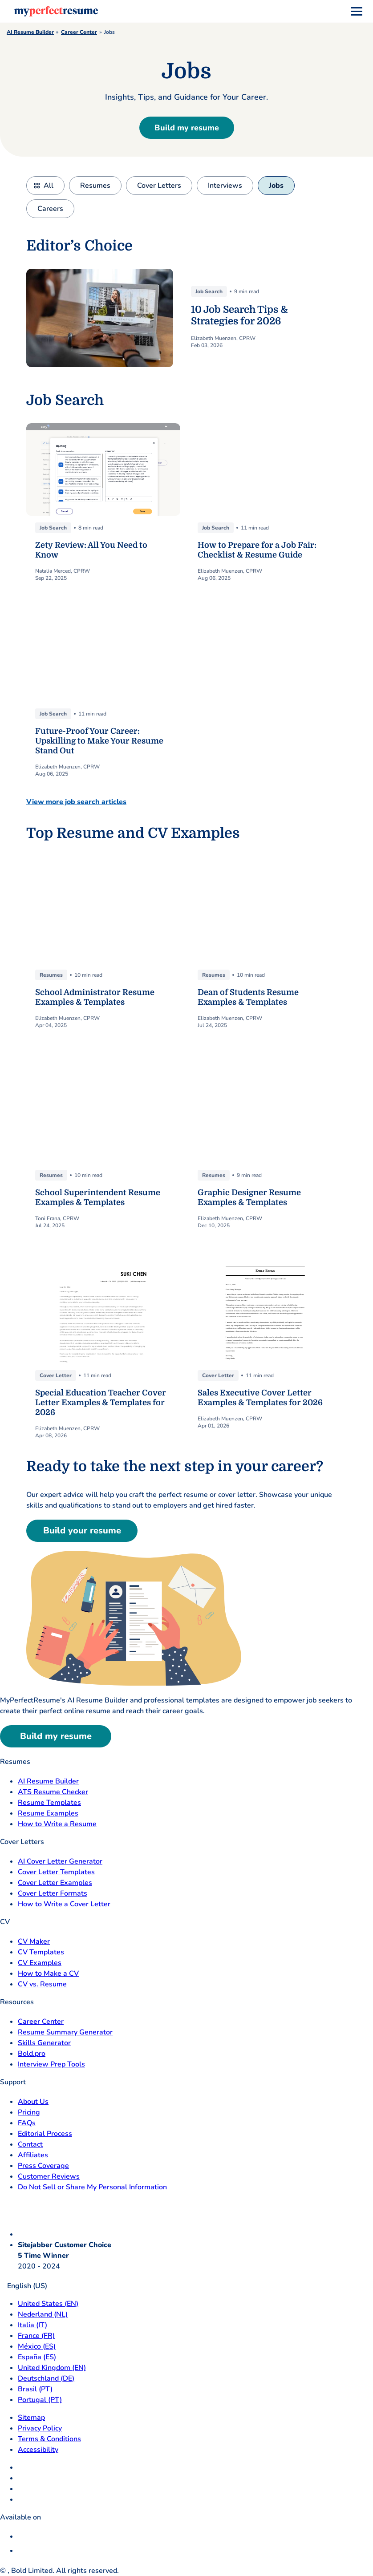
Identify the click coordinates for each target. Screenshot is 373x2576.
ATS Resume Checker (53, 1792)
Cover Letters (159, 185)
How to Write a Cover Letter (64, 1904)
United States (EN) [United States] (48, 2304)
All (48, 185)
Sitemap (31, 2417)
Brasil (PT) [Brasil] (35, 2389)
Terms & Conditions (49, 2439)
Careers (50, 209)
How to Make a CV (48, 1973)
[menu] (356, 11)
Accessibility (38, 2450)
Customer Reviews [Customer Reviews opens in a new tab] (49, 2176)
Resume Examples (48, 1813)
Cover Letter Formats (52, 1893)
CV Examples (39, 1963)
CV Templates (41, 1952)
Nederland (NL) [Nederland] (43, 2314)
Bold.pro (31, 2053)
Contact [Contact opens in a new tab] (30, 2144)
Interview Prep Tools (51, 2064)
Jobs (276, 185)
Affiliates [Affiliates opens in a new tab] (33, 2155)
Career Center (79, 32)
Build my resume (186, 127)
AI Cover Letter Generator (60, 1861)
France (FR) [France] (36, 2336)
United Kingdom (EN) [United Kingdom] (52, 2368)
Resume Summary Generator (65, 2032)
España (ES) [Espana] (37, 2357)
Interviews (225, 185)
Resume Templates (49, 1803)
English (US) (23, 2286)
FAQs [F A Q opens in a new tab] (27, 2123)
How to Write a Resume (57, 1824)
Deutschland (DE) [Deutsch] (46, 2378)
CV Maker (34, 1941)
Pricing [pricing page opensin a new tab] (29, 2112)
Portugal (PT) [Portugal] (40, 2400)
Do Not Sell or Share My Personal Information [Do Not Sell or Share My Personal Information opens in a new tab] (92, 2187)
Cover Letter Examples (55, 1883)
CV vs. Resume (42, 1984)
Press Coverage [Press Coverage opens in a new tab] (43, 2166)
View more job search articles (76, 802)
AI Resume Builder (30, 32)
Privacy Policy (40, 2428)
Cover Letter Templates (56, 1872)
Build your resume (82, 1531)
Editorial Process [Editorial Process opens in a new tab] (45, 2134)
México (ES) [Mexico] (37, 2346)
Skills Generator (44, 2043)
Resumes (95, 185)
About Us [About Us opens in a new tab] (33, 2102)
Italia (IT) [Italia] (32, 2325)
